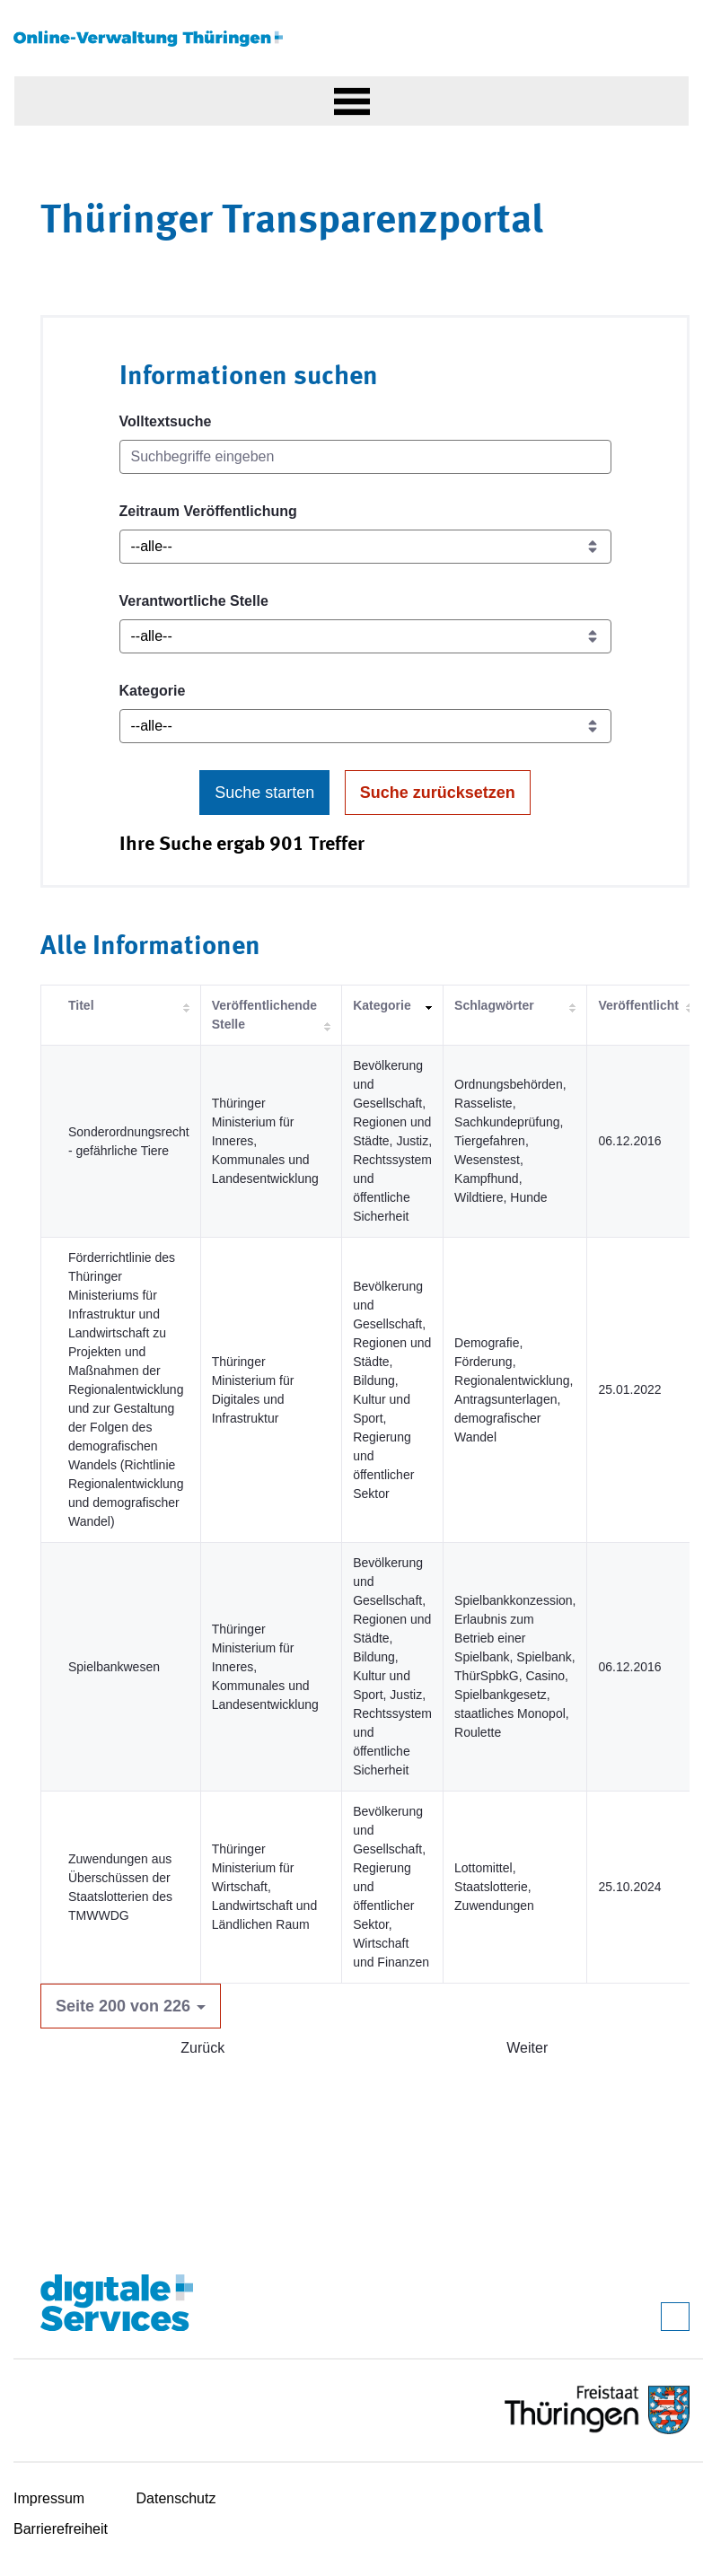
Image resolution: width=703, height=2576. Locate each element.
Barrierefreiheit (60, 2529)
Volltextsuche (165, 421)
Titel (81, 1005)
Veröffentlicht (638, 1005)
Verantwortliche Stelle (193, 601)
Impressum (48, 2498)
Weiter (527, 2047)
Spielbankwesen (114, 1667)
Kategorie (152, 690)
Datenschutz (176, 2498)
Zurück (202, 2047)
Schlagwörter (494, 1005)
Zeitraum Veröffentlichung (208, 511)
